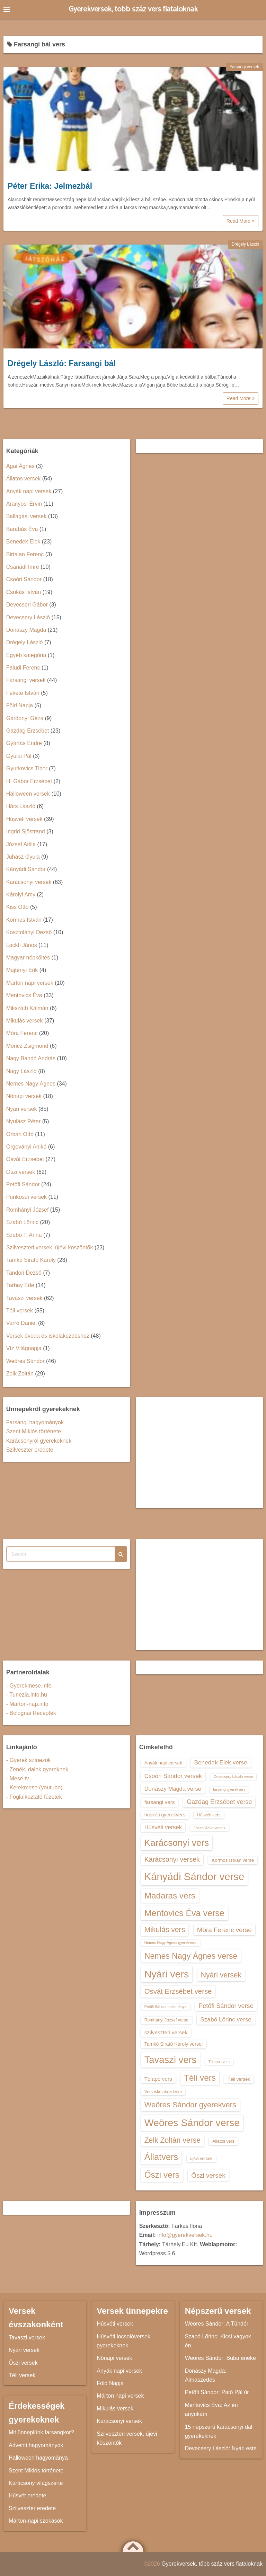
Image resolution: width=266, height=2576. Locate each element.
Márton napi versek (29, 983)
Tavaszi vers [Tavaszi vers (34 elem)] (170, 2059)
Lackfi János (21, 945)
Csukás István (23, 592)
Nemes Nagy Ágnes (30, 1084)
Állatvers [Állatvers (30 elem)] (161, 2157)
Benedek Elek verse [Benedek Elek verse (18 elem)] (220, 1762)
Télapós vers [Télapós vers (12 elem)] (219, 2062)
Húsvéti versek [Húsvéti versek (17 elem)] (163, 1827)
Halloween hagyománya (38, 2458)
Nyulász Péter (23, 1121)
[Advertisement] (199, 1452)
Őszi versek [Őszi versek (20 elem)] (208, 2175)
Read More (241, 221)
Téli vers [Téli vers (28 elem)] (200, 2077)
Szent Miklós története (33, 1431)
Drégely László (245, 244)
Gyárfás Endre (24, 743)
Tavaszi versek (24, 1298)
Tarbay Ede (20, 1285)
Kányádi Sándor (26, 869)
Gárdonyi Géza (25, 718)
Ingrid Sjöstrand (25, 831)
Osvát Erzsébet (25, 1159)
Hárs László (20, 806)
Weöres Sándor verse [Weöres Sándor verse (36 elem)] (192, 2122)
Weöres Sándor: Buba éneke (220, 2358)
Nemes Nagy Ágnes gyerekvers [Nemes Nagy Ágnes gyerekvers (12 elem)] (170, 1942)
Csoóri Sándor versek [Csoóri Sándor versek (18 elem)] (173, 1775)
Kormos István (24, 920)
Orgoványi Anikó (26, 1147)
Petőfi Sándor (23, 1184)
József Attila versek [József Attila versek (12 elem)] (209, 1828)
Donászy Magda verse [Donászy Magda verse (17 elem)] (172, 1789)
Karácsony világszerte (36, 2483)
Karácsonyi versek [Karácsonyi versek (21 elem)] (172, 1859)
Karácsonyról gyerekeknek (39, 1441)
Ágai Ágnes (20, 466)
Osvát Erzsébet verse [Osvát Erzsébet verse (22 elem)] (178, 1991)
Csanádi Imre (22, 567)
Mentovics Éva (24, 995)
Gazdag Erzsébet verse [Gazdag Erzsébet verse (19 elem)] (219, 1801)
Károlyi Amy (20, 894)
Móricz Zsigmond (27, 1046)
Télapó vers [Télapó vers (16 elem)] (158, 2079)
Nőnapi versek (24, 1096)
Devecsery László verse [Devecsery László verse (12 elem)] (233, 1776)
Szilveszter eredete (29, 1450)
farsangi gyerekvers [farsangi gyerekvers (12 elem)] (229, 1789)
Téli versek (19, 1310)
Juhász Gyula (23, 857)
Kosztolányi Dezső (29, 932)
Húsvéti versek (24, 819)
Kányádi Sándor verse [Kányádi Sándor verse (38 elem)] (194, 1876)
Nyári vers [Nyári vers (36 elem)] (166, 1974)
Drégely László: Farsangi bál (62, 363)
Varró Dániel (21, 1323)
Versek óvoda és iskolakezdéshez (47, 1336)
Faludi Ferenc (23, 668)
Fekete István (22, 693)
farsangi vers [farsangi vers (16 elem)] (159, 1802)
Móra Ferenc (22, 1033)
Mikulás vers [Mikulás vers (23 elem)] (164, 1929)
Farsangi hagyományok (35, 1422)
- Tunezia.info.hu (26, 1695)
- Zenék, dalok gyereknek (37, 1769)
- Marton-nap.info (27, 1704)
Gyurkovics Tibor (26, 768)
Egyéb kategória (26, 655)
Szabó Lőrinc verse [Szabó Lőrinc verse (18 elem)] (225, 2019)
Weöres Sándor (25, 1361)
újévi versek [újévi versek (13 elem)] (201, 2158)
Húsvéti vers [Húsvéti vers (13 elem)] (208, 1815)
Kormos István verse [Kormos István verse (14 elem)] (233, 1860)
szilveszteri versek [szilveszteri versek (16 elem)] (165, 2032)
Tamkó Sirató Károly (31, 1260)
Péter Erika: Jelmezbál (50, 186)
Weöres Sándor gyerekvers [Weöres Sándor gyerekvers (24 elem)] (190, 2104)
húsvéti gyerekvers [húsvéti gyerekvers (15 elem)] (164, 1814)
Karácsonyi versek (29, 882)
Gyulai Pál (19, 756)
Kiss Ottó (17, 907)
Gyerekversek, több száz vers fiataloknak (133, 9)
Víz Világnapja (24, 1348)
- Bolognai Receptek (31, 1713)
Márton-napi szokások (36, 2521)
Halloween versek (28, 794)
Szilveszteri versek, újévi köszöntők (49, 1247)
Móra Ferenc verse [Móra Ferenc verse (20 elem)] (224, 1929)
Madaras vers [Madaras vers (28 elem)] (169, 1895)
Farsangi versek (244, 66)
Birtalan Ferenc (25, 554)
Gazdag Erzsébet (27, 731)
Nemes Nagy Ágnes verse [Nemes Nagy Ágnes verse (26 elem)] (190, 1955)
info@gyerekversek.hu (184, 2235)
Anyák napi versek (29, 491)
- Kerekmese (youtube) (34, 1787)
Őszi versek (20, 1172)
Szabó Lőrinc (22, 1222)
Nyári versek (21, 1109)
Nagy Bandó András (30, 1058)
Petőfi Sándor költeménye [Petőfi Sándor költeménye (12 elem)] (165, 2006)
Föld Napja (19, 705)
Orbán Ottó (20, 1134)
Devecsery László (28, 617)
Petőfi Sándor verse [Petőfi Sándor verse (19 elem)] (226, 2005)
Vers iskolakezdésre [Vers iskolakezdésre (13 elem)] (163, 2091)
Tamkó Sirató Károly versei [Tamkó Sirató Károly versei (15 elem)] (173, 2044)
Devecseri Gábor (27, 605)
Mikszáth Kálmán (27, 1008)
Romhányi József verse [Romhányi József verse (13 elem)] (166, 2020)
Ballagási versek (26, 516)
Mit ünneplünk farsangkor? (41, 2432)
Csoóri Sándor (24, 579)
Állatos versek (23, 478)
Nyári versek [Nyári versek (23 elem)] (221, 1975)
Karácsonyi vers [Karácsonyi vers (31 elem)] (176, 1843)
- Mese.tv (17, 1778)
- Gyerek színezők (28, 1760)
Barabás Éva (22, 529)
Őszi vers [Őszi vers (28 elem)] (161, 2174)
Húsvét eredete (27, 2495)
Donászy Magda (26, 630)
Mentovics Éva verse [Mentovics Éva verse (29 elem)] (184, 1913)
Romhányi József (27, 1210)
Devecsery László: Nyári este (221, 2448)
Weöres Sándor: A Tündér (217, 2324)
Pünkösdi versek (26, 1197)
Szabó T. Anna (24, 1235)
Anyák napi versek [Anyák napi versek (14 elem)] (163, 1762)
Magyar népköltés (28, 958)
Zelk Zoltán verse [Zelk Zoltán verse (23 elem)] (172, 2140)
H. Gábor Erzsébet (29, 781)
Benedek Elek (23, 542)
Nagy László (21, 1071)
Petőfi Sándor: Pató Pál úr (217, 2392)
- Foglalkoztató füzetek (34, 1797)
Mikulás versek (24, 1021)
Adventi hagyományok (36, 2445)
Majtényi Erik (22, 970)
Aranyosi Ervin (24, 504)
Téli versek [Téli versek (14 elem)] (239, 2079)
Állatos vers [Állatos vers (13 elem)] (223, 2141)
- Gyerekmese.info (29, 1686)
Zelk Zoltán (20, 1373)
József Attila (21, 844)
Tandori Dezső (24, 1273)
